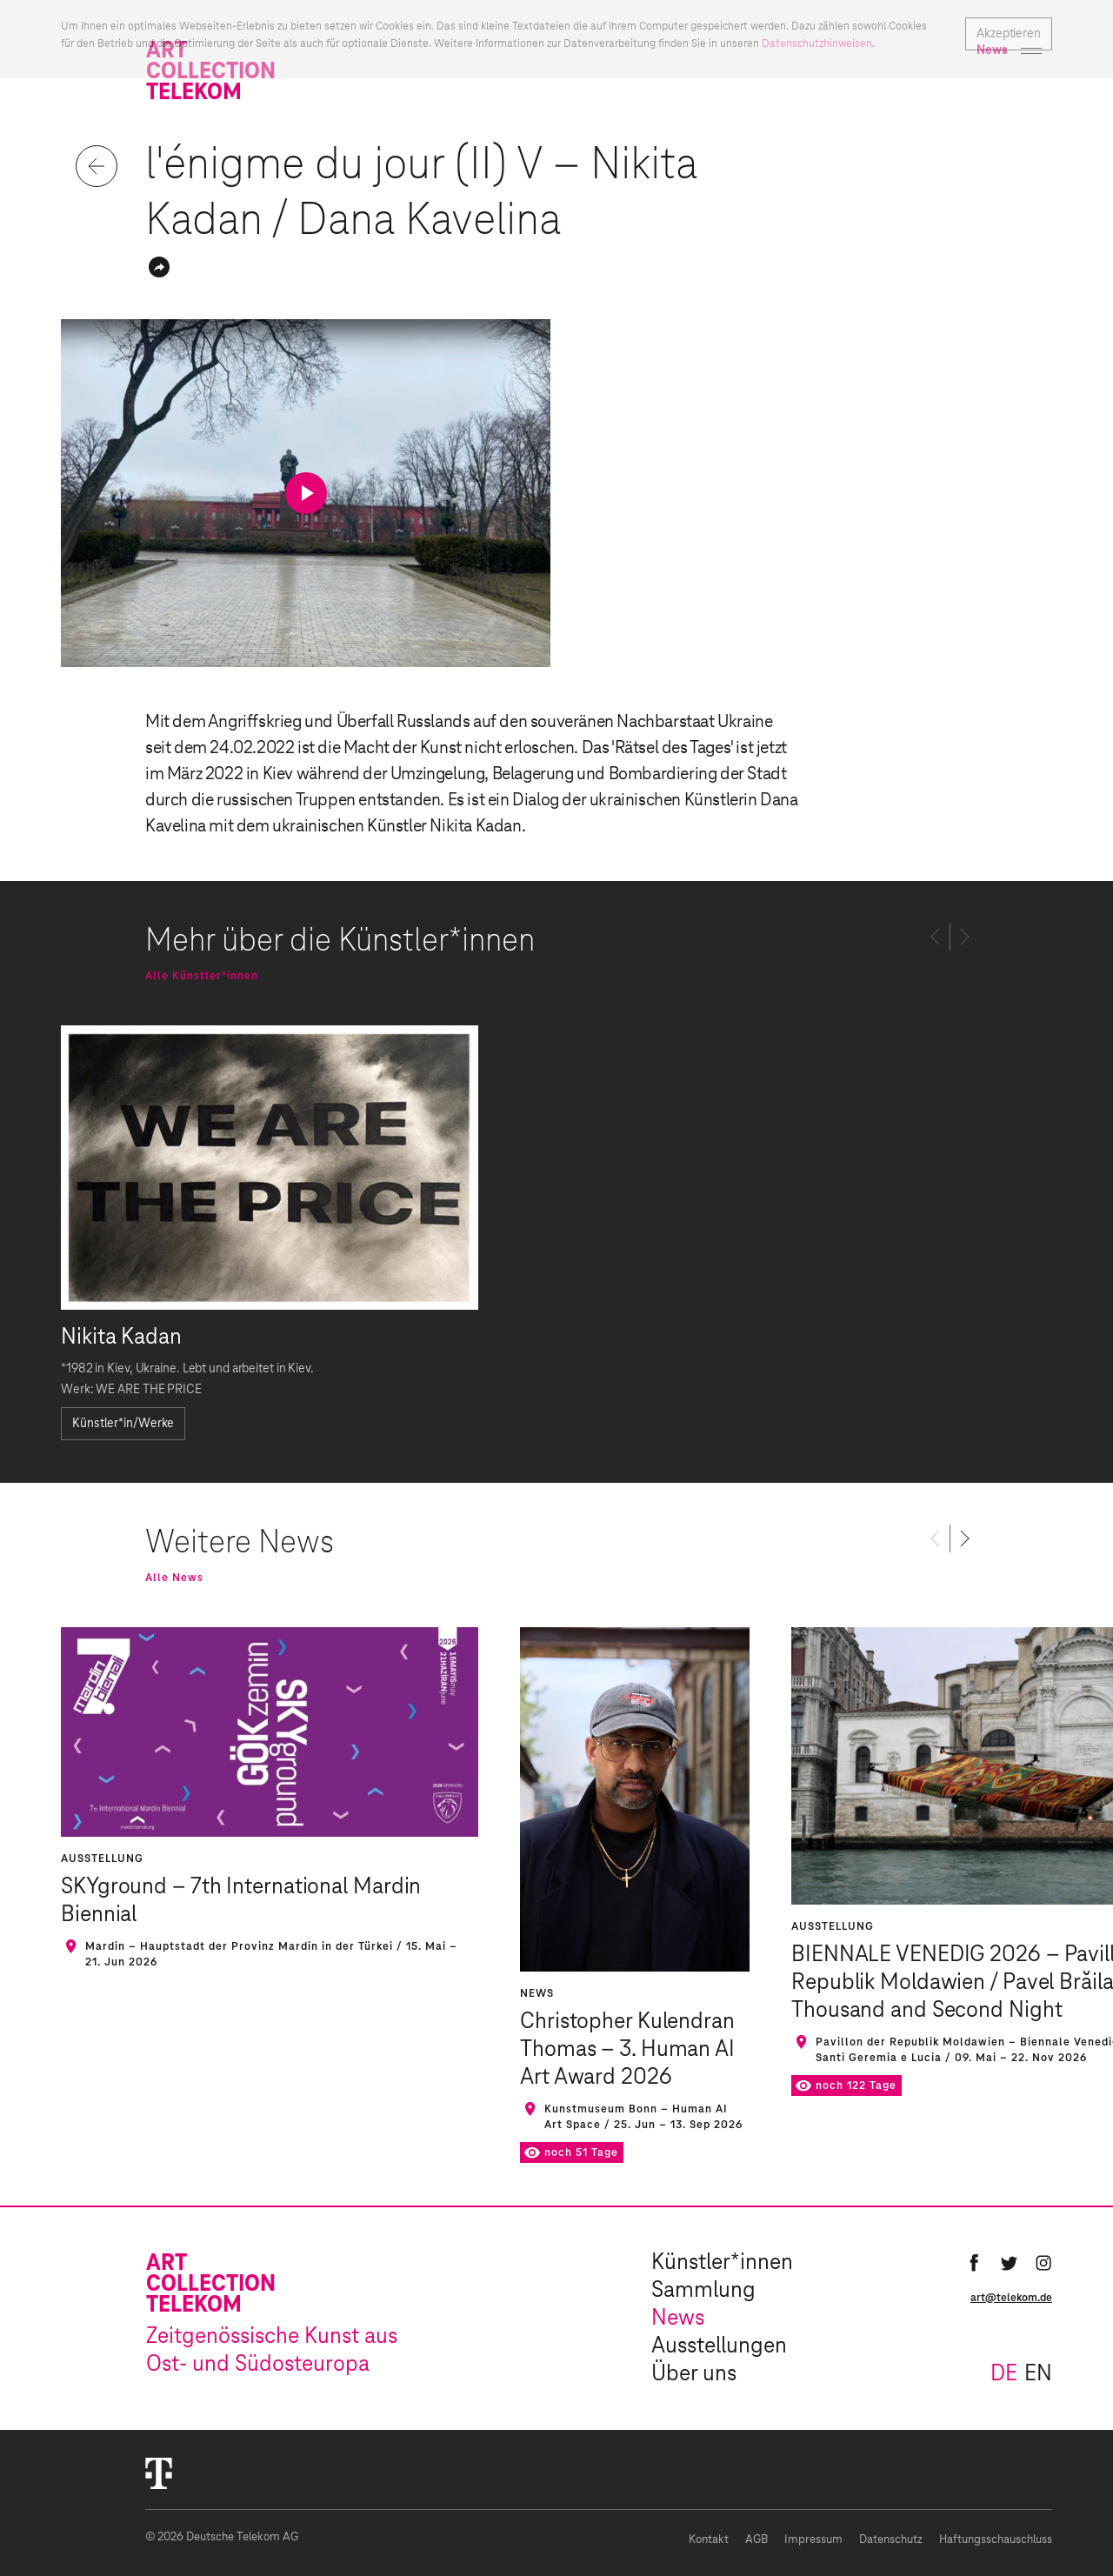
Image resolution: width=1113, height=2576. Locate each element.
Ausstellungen (719, 2346)
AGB (756, 2539)
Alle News (174, 1578)
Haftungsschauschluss (995, 2539)
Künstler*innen (722, 2263)
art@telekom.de (1011, 2298)
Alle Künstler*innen (201, 976)
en (1038, 2374)
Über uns (693, 2374)
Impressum (813, 2539)
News (677, 2318)
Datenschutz (891, 2539)
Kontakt (709, 2539)
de (1003, 2374)
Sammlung (703, 2291)
